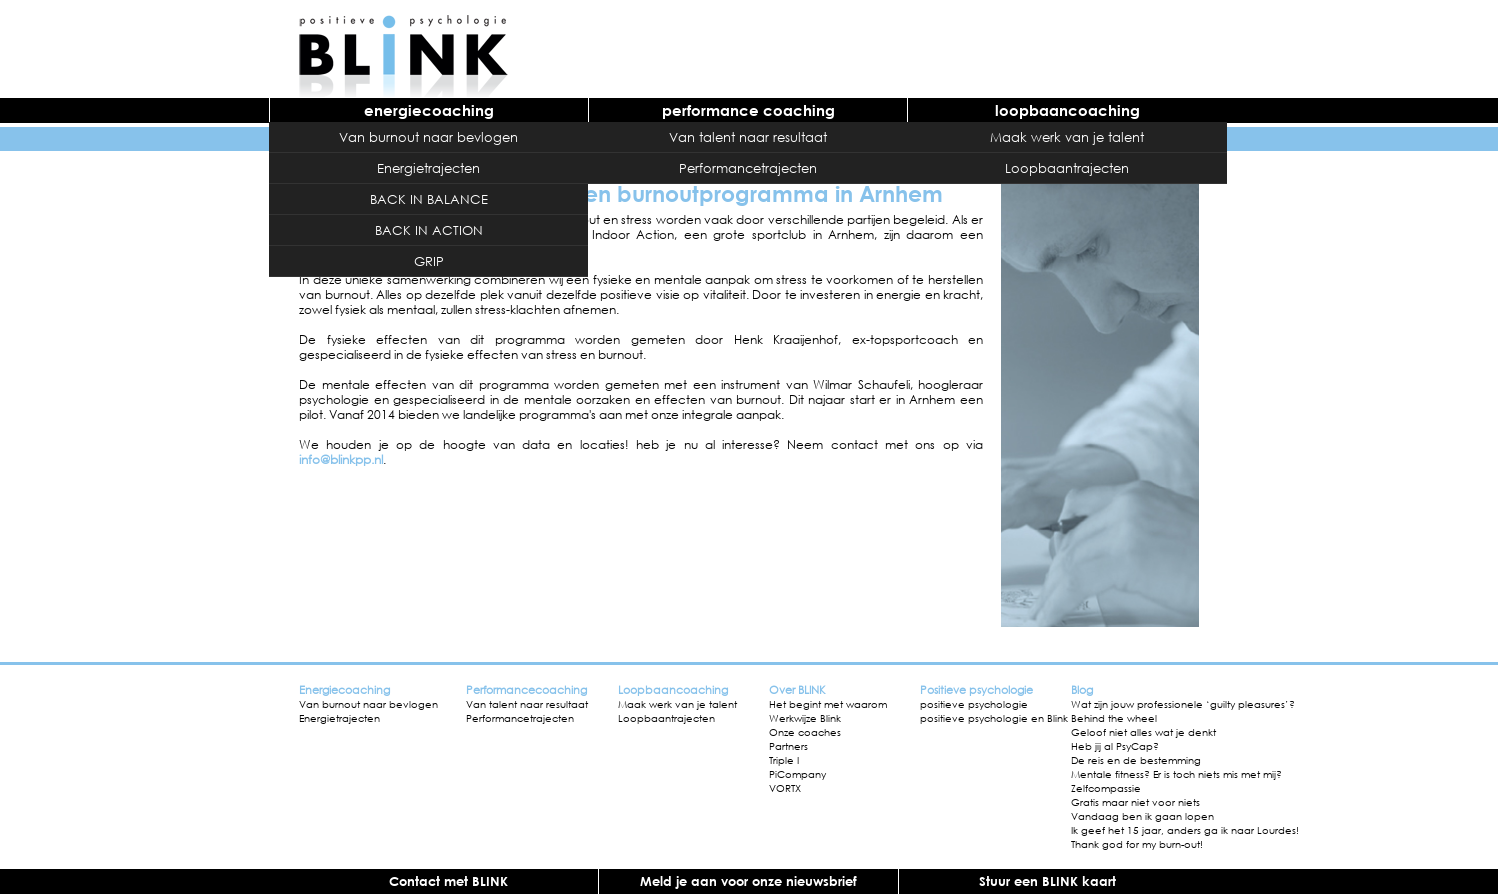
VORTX (785, 788)
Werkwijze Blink (805, 718)
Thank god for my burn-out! (1137, 844)
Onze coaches (805, 732)
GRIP (429, 261)
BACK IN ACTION (429, 230)
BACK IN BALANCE (429, 199)
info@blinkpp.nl (341, 459)
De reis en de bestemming (1136, 760)
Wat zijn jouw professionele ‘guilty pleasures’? (1183, 704)
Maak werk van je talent (1067, 137)
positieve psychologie (974, 704)
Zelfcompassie (1106, 788)
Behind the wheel (1114, 718)
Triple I (784, 760)
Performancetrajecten (748, 168)
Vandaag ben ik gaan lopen (1142, 816)
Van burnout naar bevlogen (428, 137)
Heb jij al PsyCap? (1115, 746)
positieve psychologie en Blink (994, 718)
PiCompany (797, 774)
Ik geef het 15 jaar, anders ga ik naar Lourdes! (1185, 830)
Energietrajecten (428, 168)
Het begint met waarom (828, 704)
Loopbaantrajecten (1067, 168)
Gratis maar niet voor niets (1135, 802)
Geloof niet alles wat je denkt (1143, 732)
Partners (788, 746)
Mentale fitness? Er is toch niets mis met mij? (1176, 774)
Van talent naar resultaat (748, 137)
